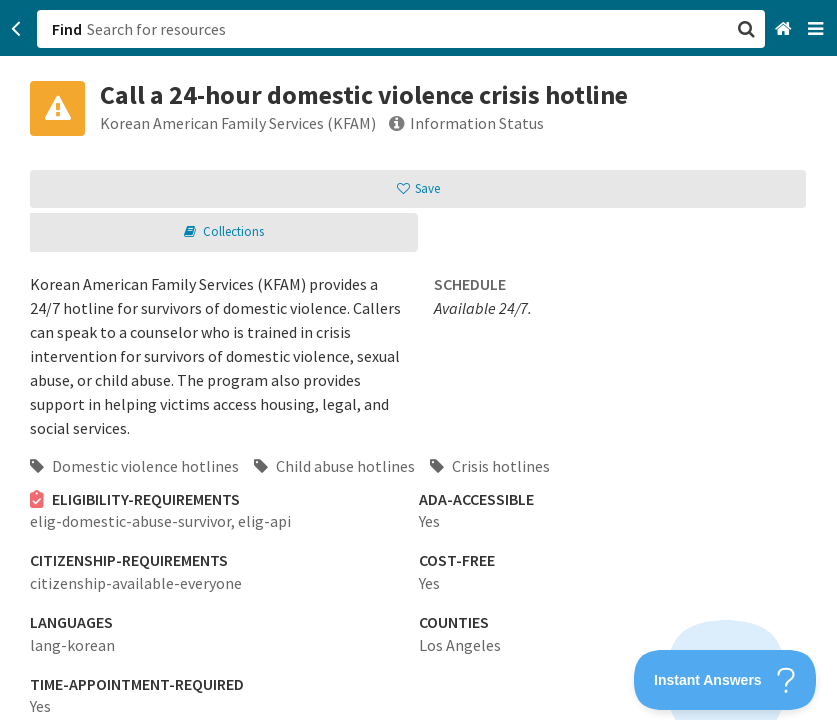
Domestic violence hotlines (134, 466)
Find (67, 29)
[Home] (785, 29)
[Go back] (16, 29)
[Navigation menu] (817, 29)
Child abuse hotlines (334, 466)
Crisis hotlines (490, 466)
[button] (418, 360)
